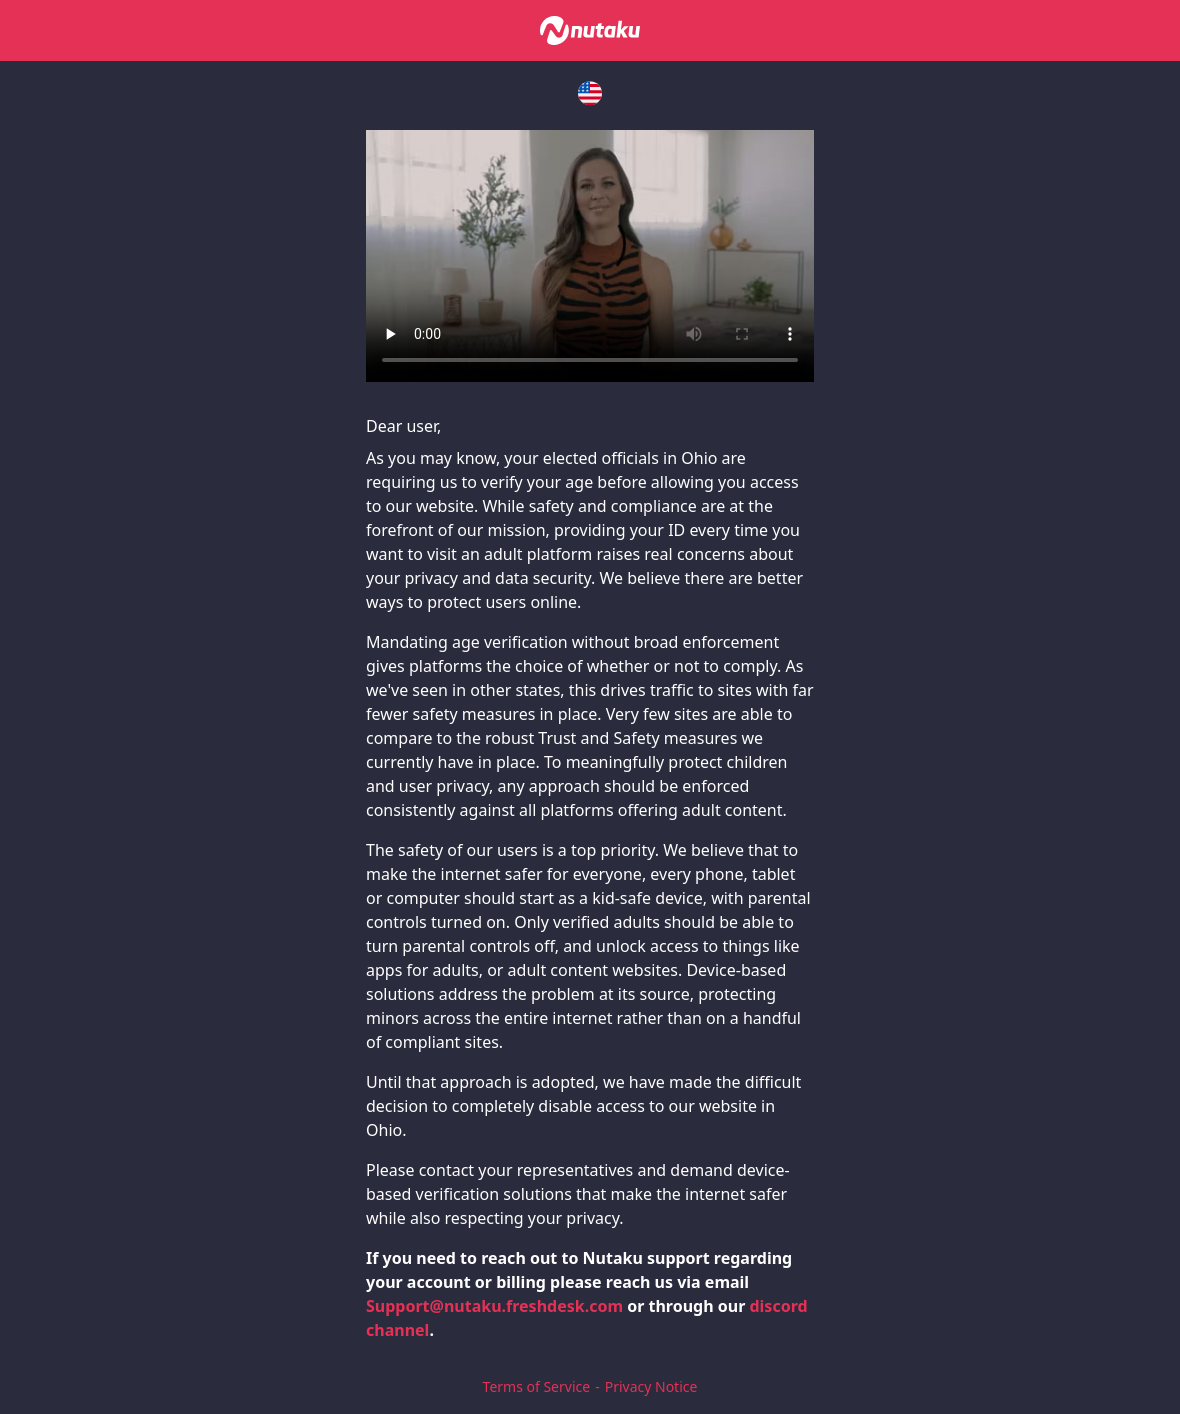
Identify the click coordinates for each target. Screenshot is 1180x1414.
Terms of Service (537, 1386)
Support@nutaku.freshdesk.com (494, 1306)
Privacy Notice (651, 1386)
